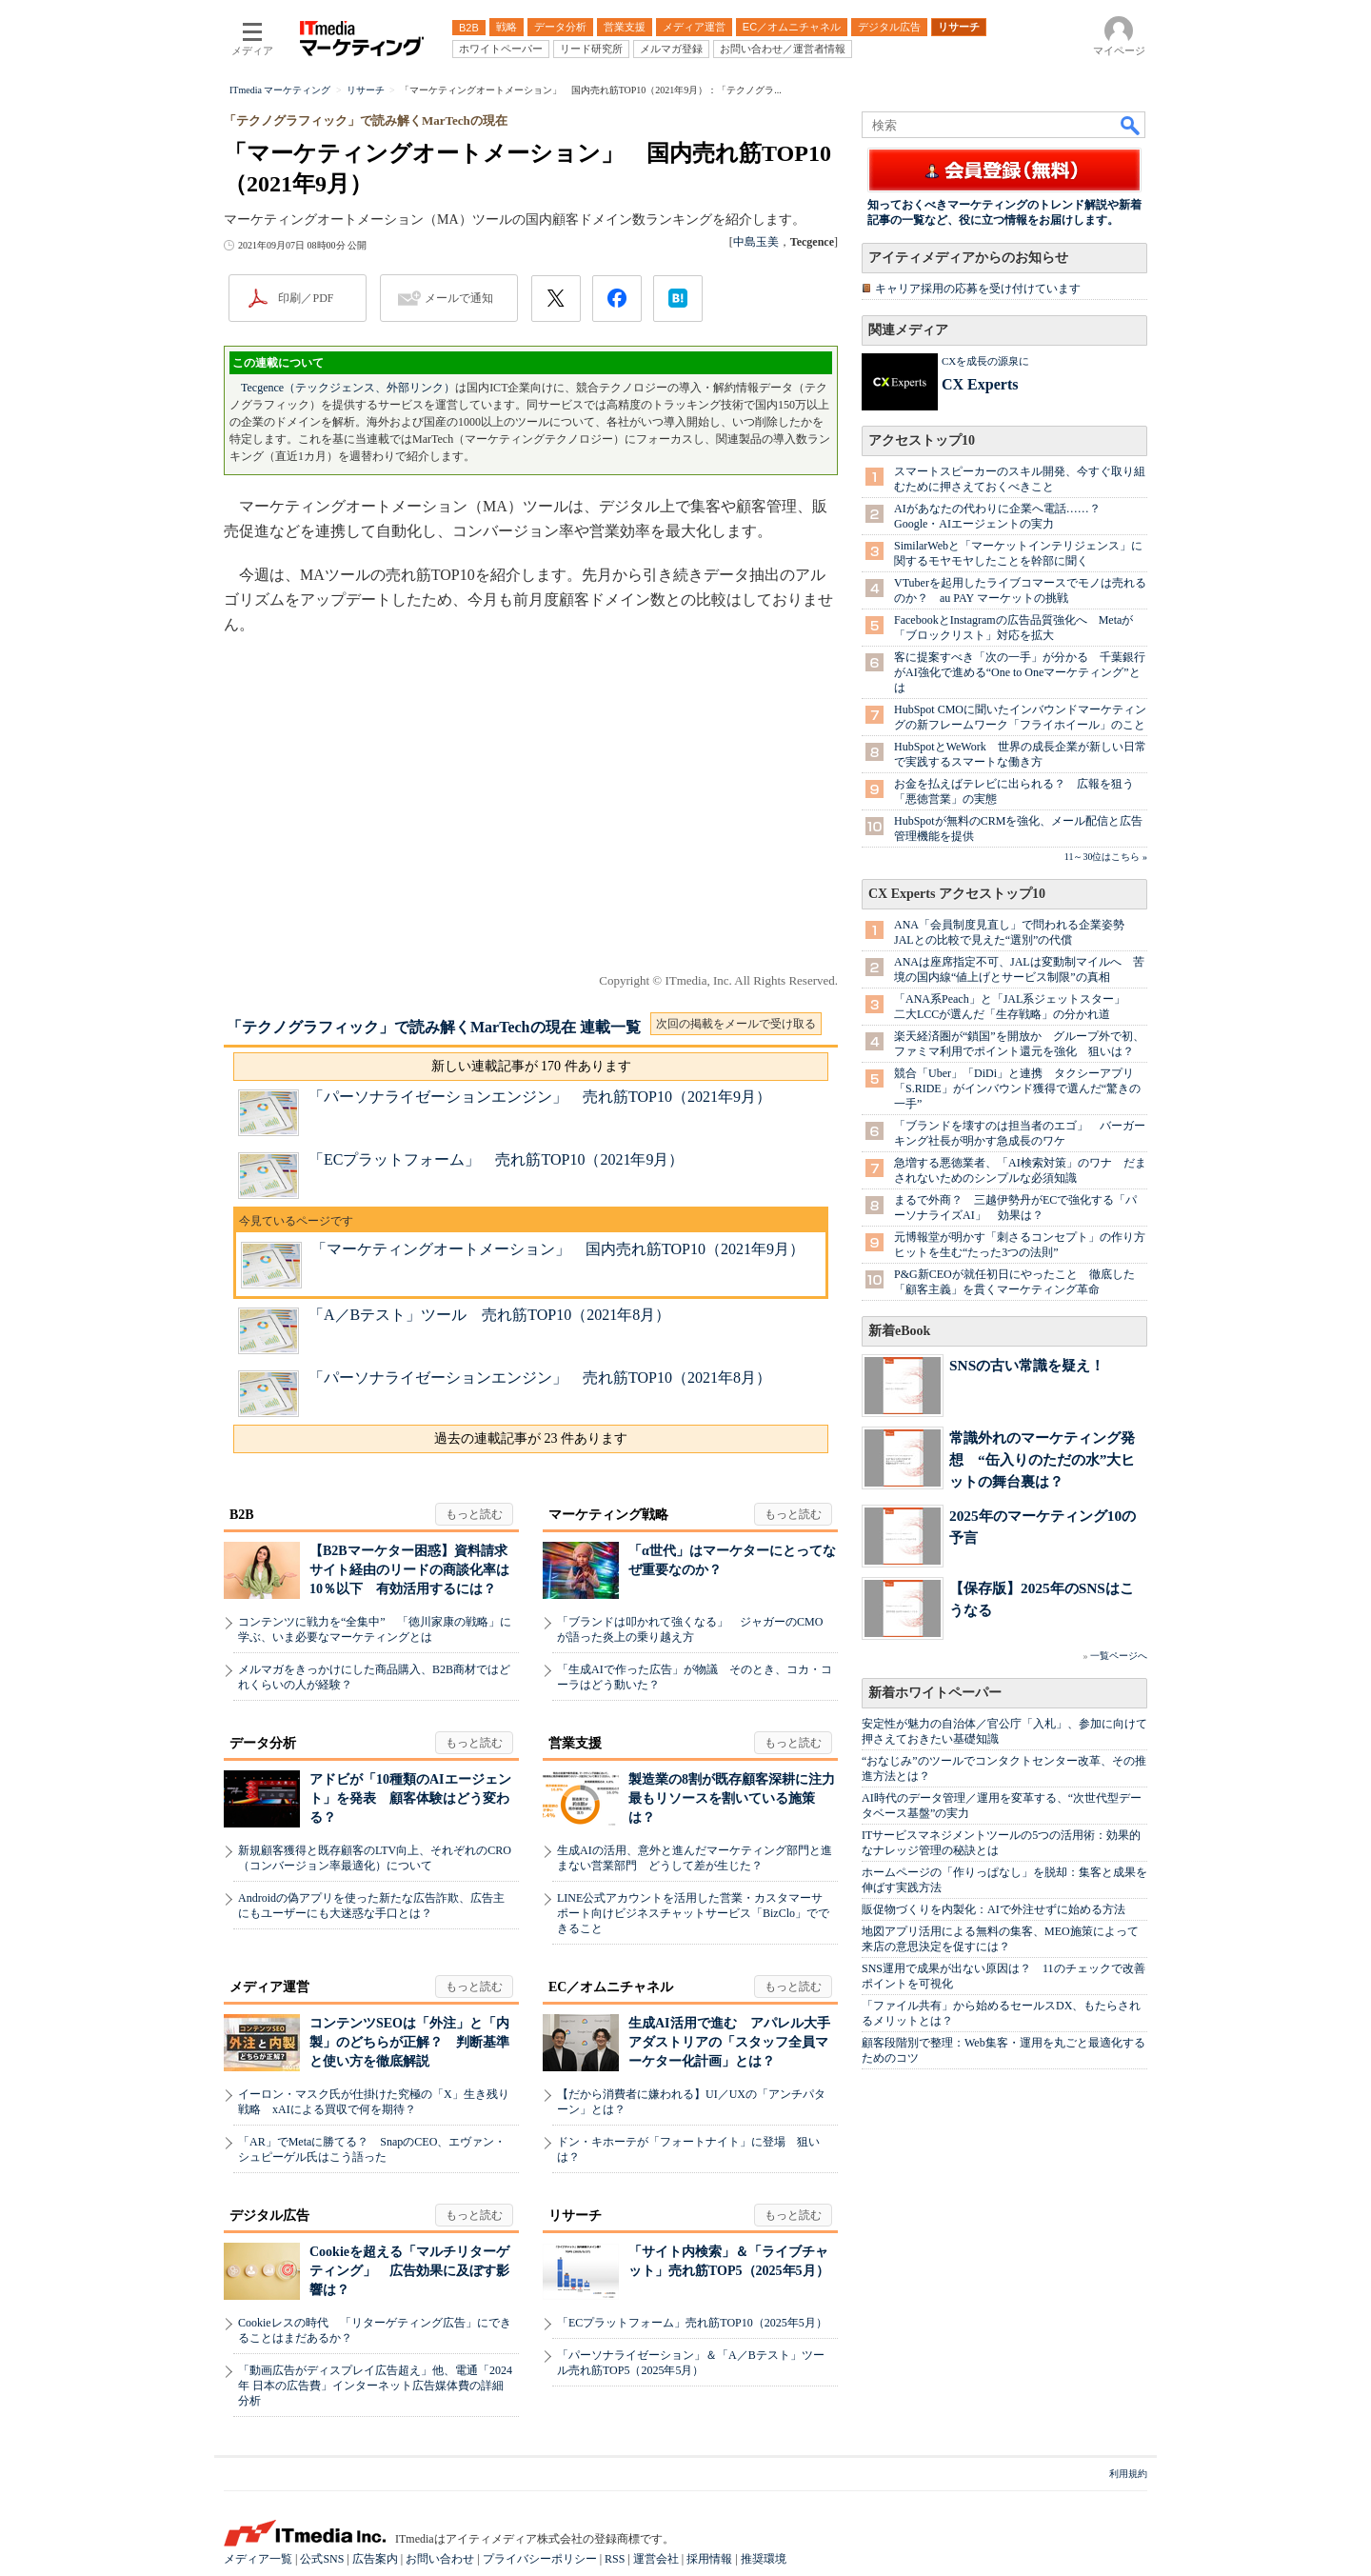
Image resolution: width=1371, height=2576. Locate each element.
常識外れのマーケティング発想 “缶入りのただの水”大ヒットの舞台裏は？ (1042, 1459)
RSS (615, 2559)
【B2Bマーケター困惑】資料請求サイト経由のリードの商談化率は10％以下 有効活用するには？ (409, 1570)
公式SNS (322, 2559)
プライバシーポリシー (540, 2559)
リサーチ (575, 2215)
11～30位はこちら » (1105, 856)
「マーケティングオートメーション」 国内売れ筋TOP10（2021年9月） (558, 1249)
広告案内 (375, 2559)
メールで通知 (459, 298)
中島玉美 (756, 242)
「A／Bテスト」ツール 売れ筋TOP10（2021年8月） (489, 1315)
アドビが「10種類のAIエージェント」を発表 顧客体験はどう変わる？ (410, 1798)
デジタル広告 (269, 2215)
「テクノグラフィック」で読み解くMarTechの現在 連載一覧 (434, 1027)
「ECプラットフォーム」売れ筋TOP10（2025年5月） (692, 2322)
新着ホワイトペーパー (935, 1693)
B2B (241, 1515)
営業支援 (575, 1743)
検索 (1131, 124)
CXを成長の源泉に (985, 361)
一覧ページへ (1118, 1655)
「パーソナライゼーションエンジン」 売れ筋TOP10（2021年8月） (539, 1377)
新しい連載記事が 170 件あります (531, 1066)
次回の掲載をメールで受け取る (736, 1023)
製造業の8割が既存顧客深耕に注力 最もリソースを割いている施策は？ (738, 1798)
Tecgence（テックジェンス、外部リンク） (348, 387)
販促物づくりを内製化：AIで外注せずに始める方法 (993, 1909)
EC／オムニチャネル (610, 1987)
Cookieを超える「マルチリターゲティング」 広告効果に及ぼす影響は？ (409, 2271)
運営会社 (656, 2559)
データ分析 (262, 1743)
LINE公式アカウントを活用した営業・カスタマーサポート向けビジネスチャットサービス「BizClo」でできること (693, 1913)
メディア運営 (269, 1987)
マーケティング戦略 (608, 1515)
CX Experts (980, 384)
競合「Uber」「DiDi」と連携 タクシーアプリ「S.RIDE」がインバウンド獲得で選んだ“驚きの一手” (1017, 1088)
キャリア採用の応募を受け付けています (978, 288)
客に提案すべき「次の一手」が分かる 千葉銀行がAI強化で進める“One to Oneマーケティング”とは (1019, 672)
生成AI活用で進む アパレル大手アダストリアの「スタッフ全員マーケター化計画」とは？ (729, 2042)
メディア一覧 (258, 2559)
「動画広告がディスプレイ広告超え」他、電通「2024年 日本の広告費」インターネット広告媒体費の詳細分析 (375, 2385)
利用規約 (1128, 2473)
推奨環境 (763, 2559)
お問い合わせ (440, 2559)
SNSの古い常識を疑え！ (1026, 1365)
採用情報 (709, 2559)
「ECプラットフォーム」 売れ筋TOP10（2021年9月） (496, 1159)
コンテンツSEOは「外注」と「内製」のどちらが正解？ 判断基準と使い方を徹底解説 (409, 2042)
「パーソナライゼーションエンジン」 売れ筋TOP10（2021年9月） (539, 1096)
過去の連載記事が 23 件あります (530, 1438)
